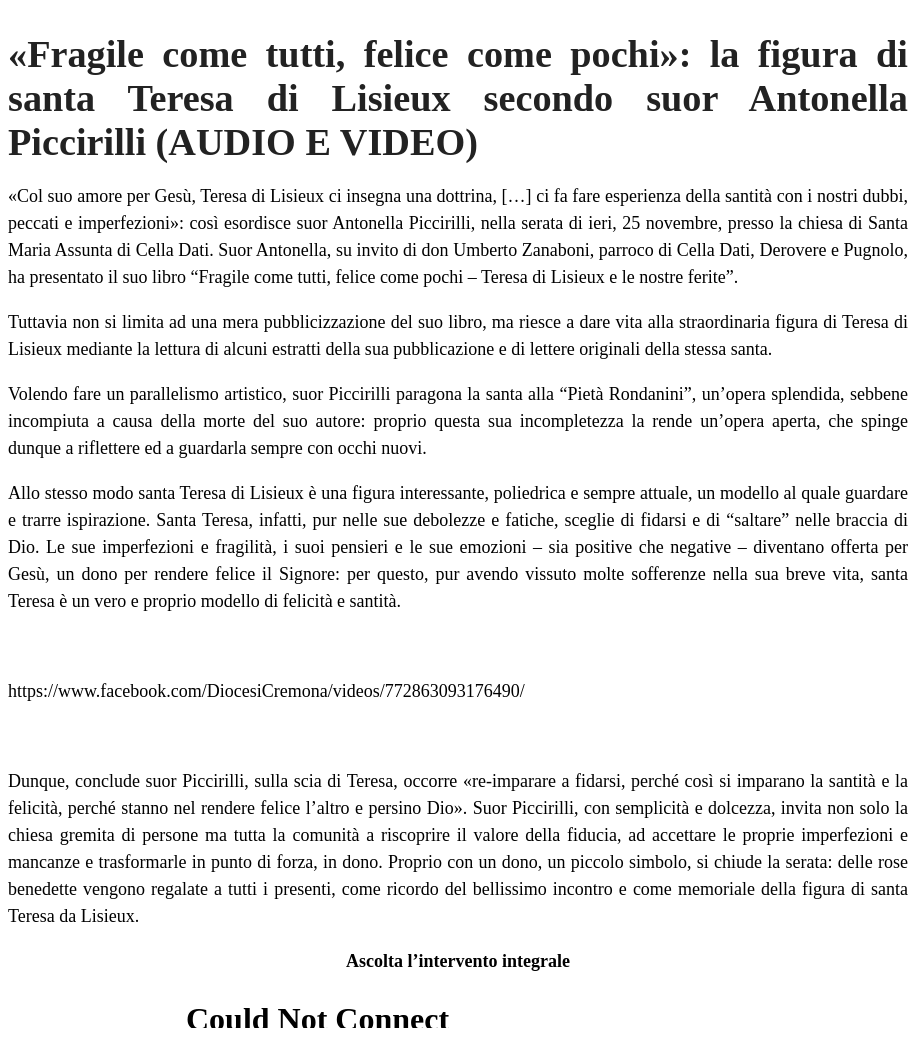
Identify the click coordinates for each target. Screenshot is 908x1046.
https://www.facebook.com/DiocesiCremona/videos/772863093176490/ (266, 691)
